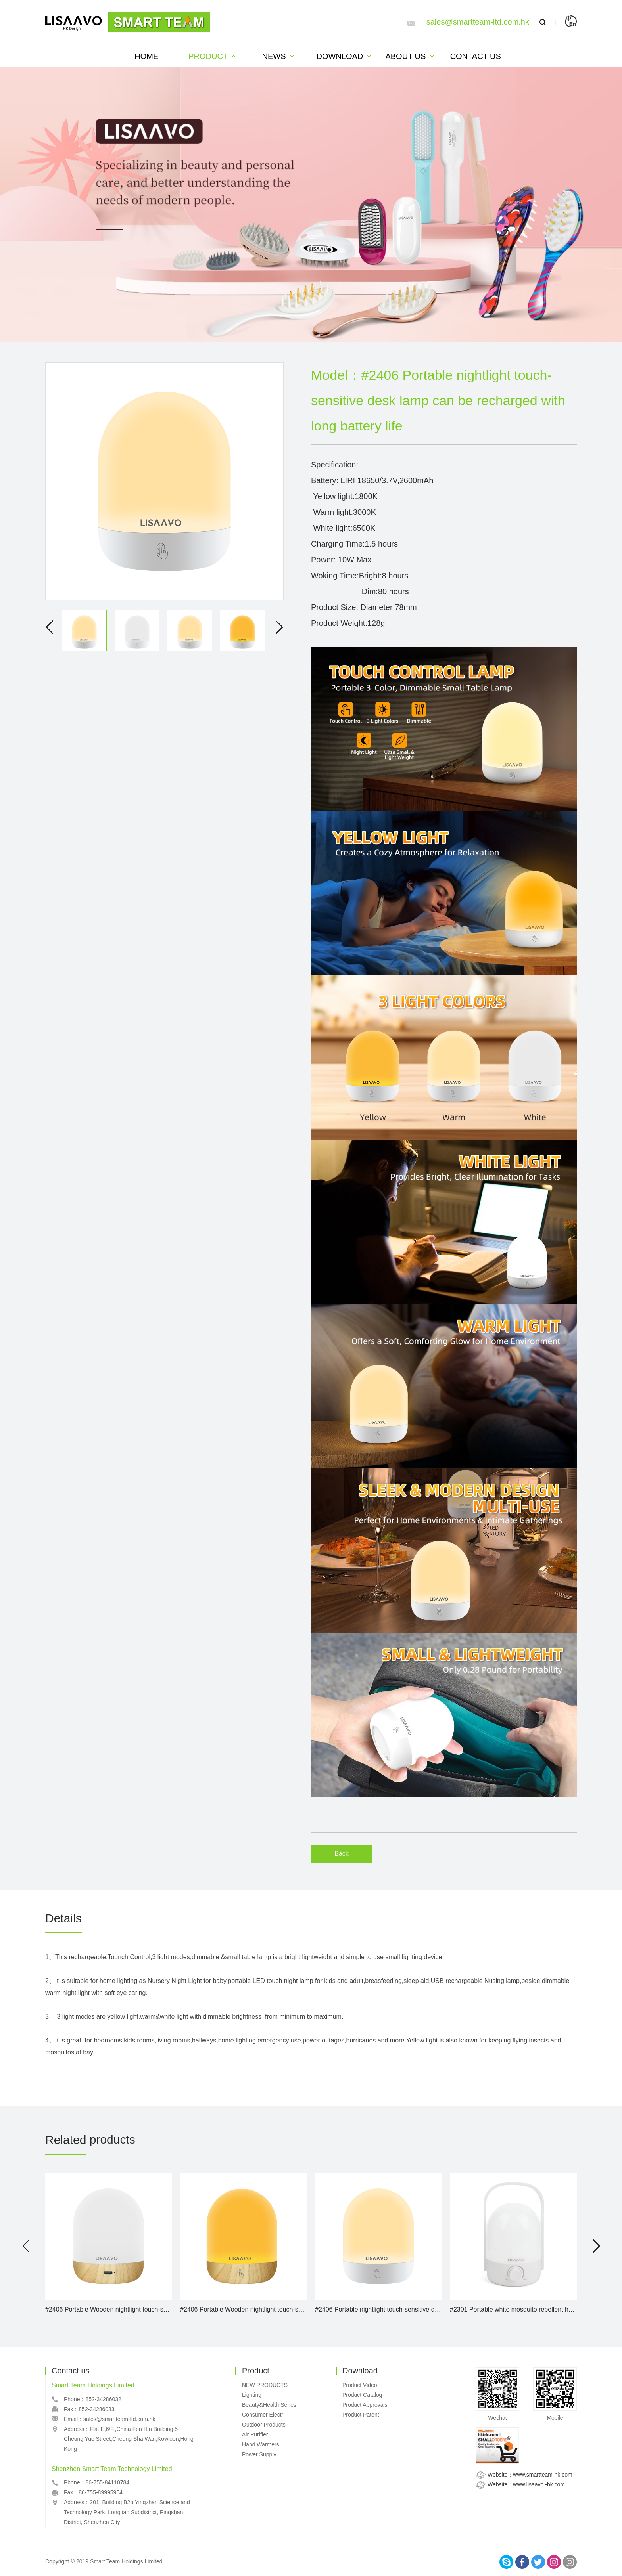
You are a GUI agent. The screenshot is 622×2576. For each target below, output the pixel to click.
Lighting (251, 2395)
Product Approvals (365, 2405)
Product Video (359, 2385)
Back (341, 1853)
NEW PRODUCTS (265, 2385)
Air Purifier (255, 2434)
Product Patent (360, 2415)
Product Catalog (362, 2395)
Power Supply (259, 2454)
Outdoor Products (264, 2424)
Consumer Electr (262, 2415)
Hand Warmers (260, 2444)
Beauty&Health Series (269, 2405)
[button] (25, 2246)
